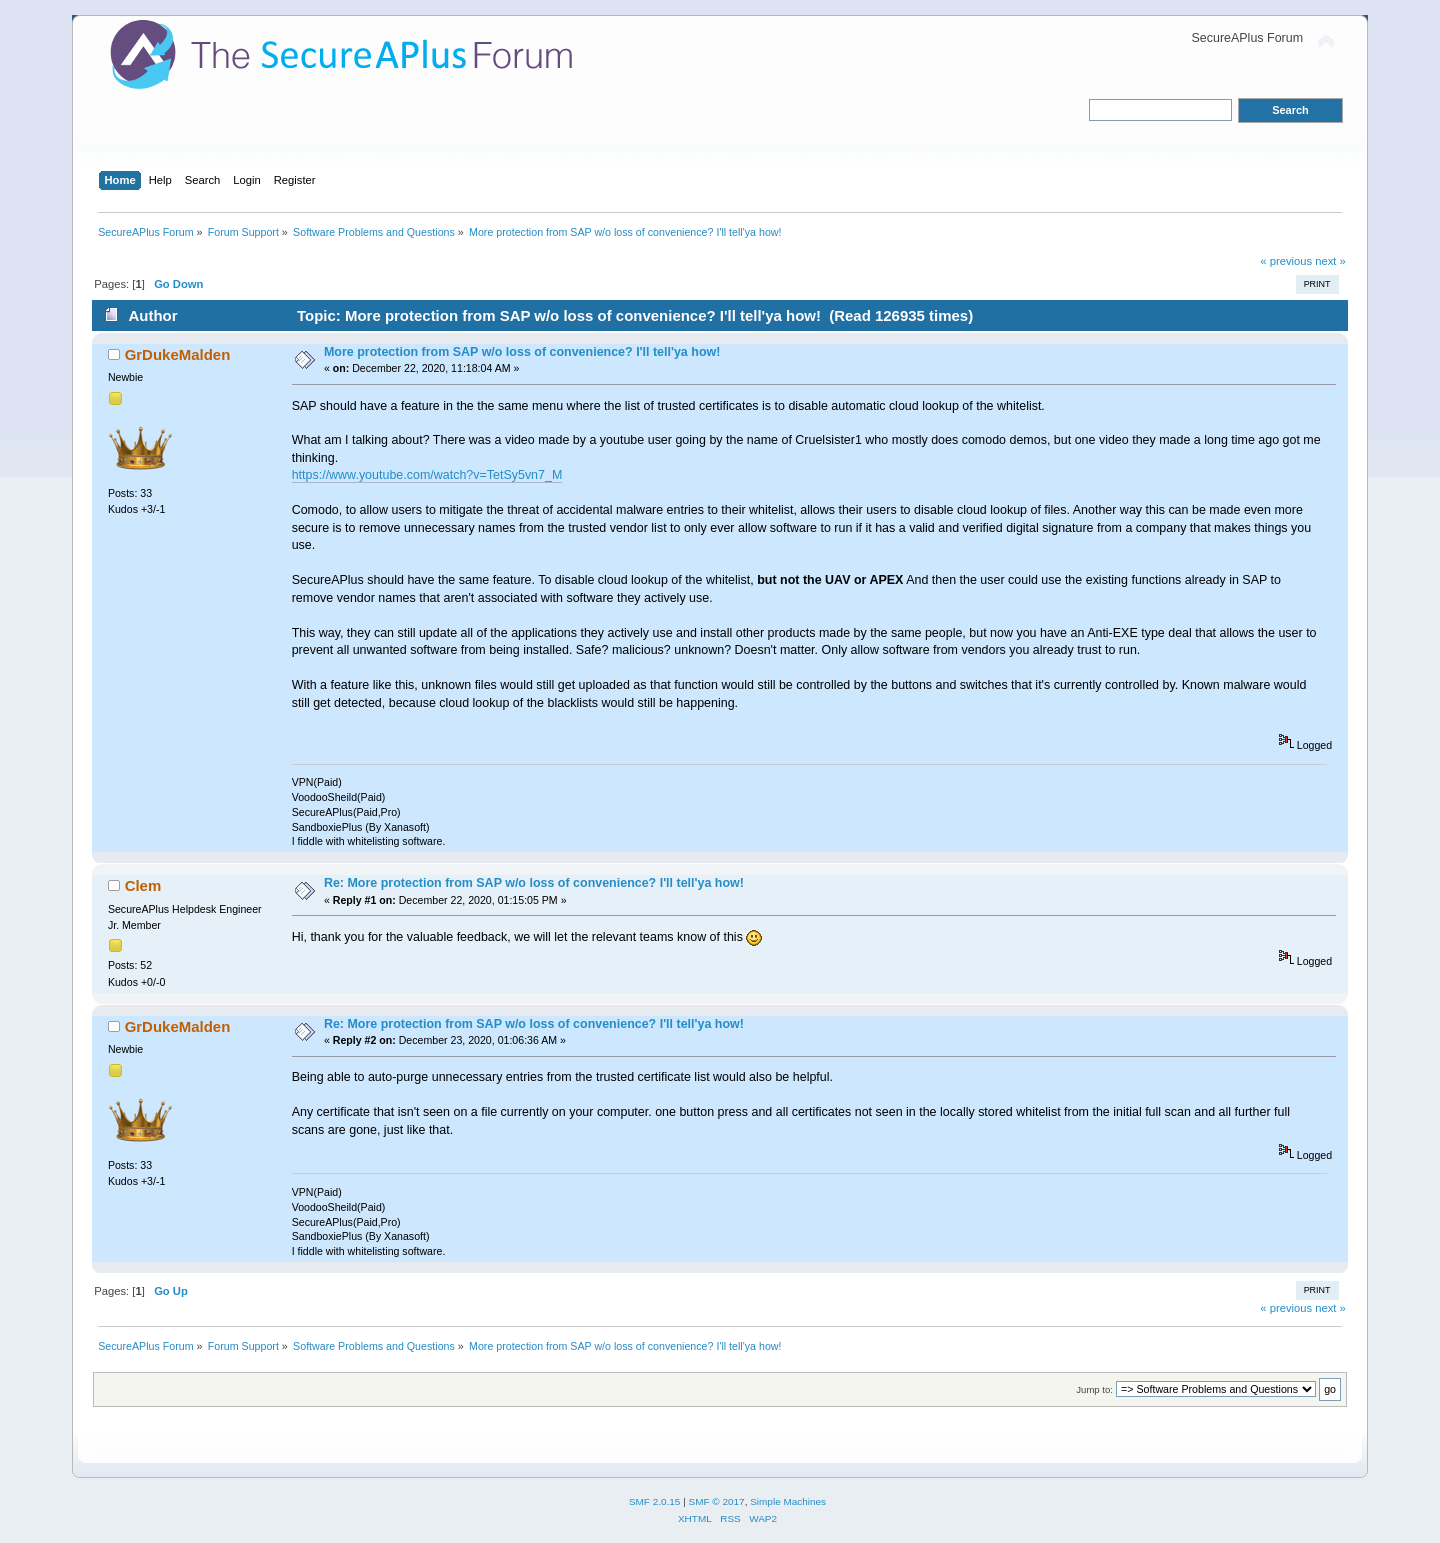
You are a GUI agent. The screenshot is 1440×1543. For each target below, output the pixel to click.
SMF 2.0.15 (655, 1501)
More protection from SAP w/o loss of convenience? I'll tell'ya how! (522, 352)
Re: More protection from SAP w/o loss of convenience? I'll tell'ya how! (534, 883)
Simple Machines (788, 1501)
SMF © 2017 (717, 1501)
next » (1330, 261)
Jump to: (1094, 1389)
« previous (1286, 261)
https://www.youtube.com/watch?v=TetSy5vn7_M (427, 475)
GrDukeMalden (178, 354)
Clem (143, 885)
